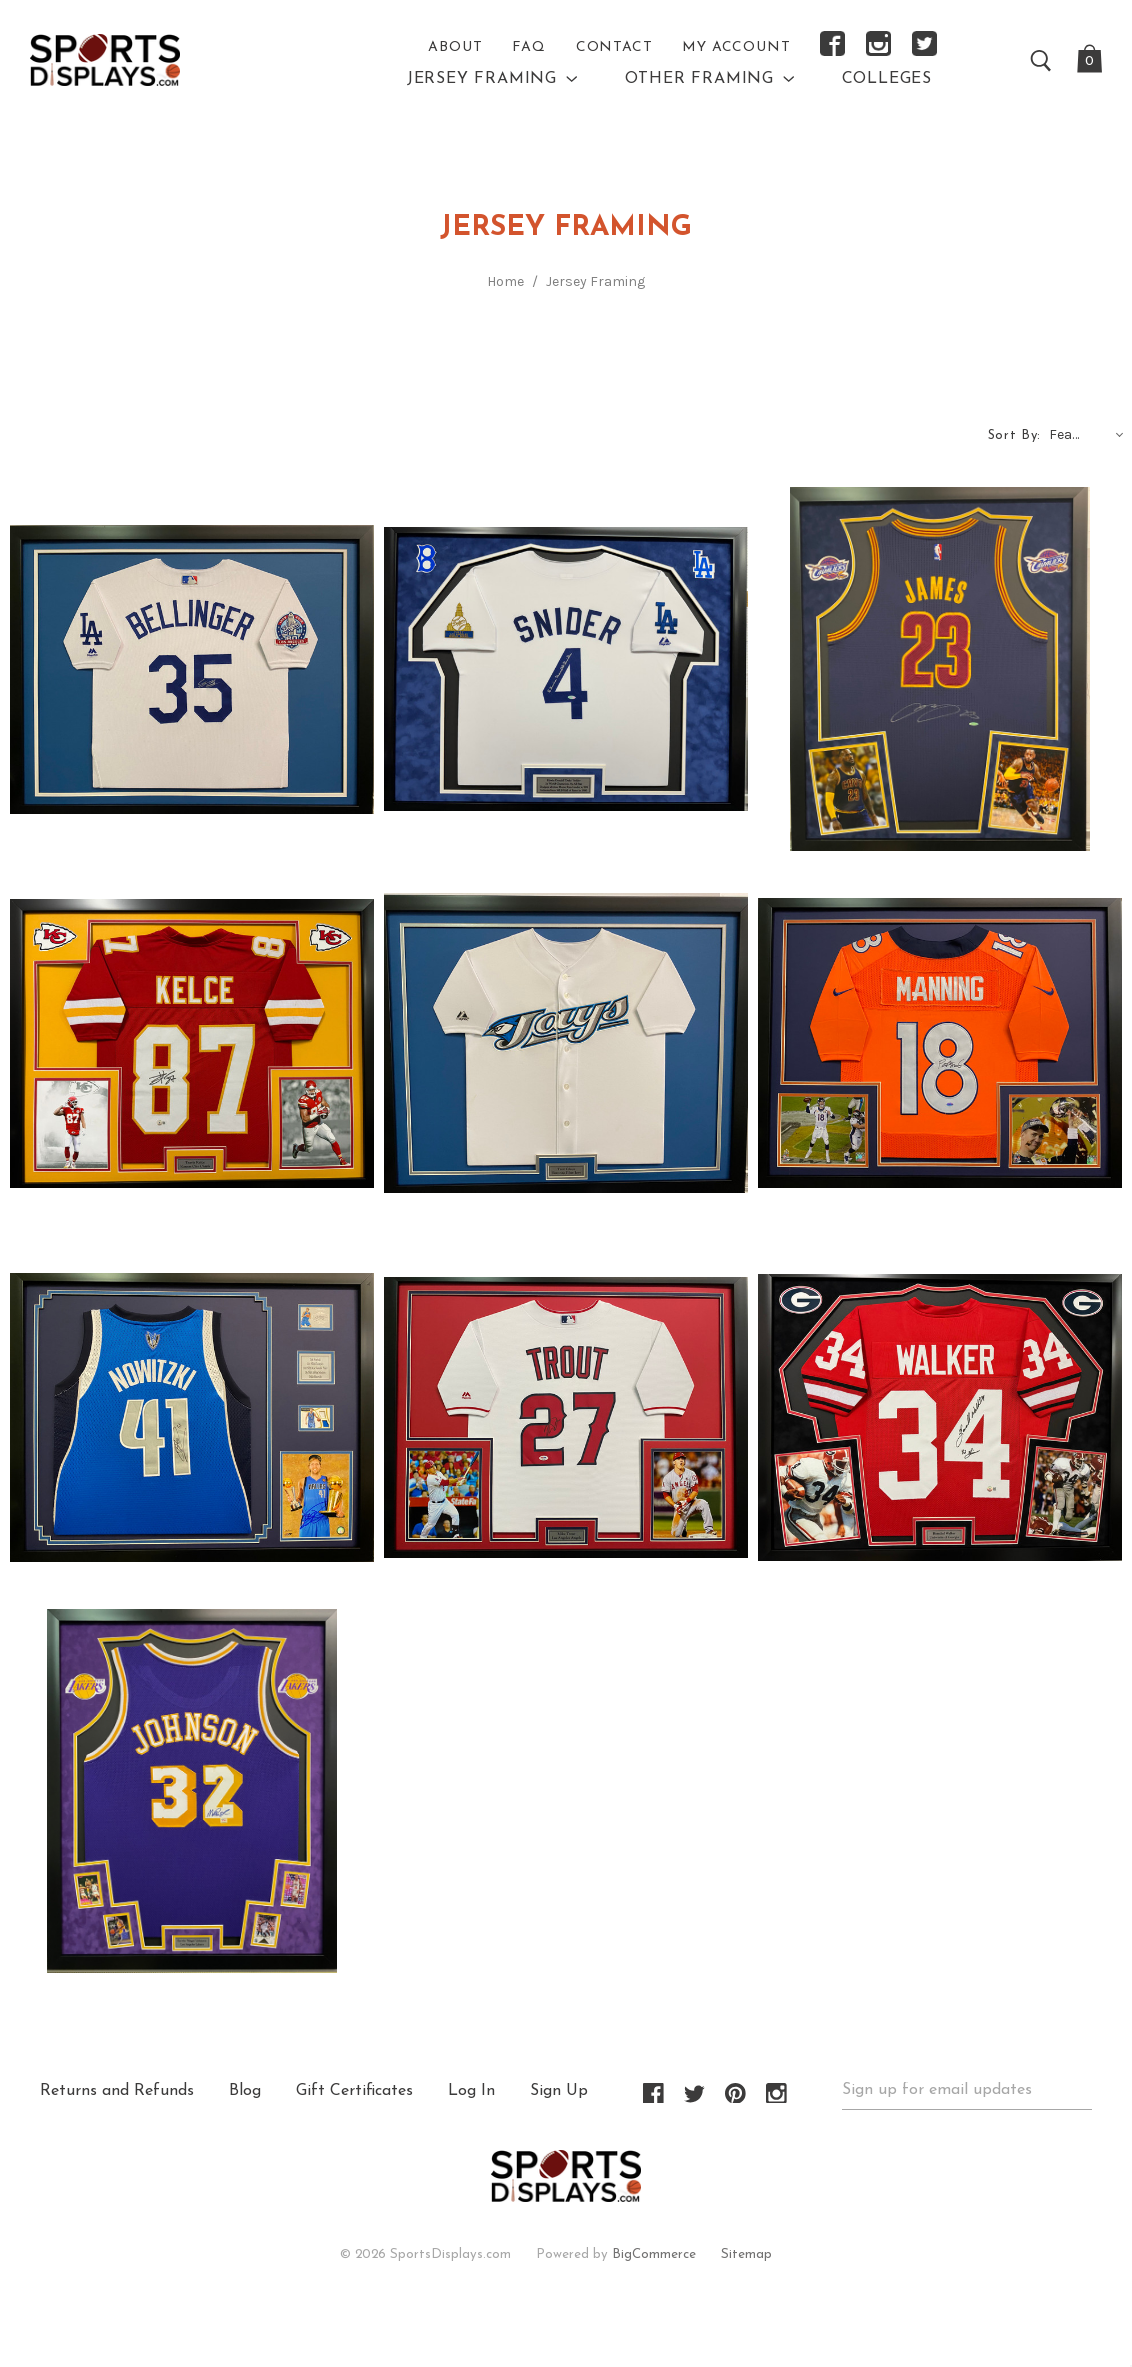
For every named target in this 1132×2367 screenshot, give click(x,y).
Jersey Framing (595, 281)
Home (505, 281)
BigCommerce (654, 2254)
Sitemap (746, 2254)
